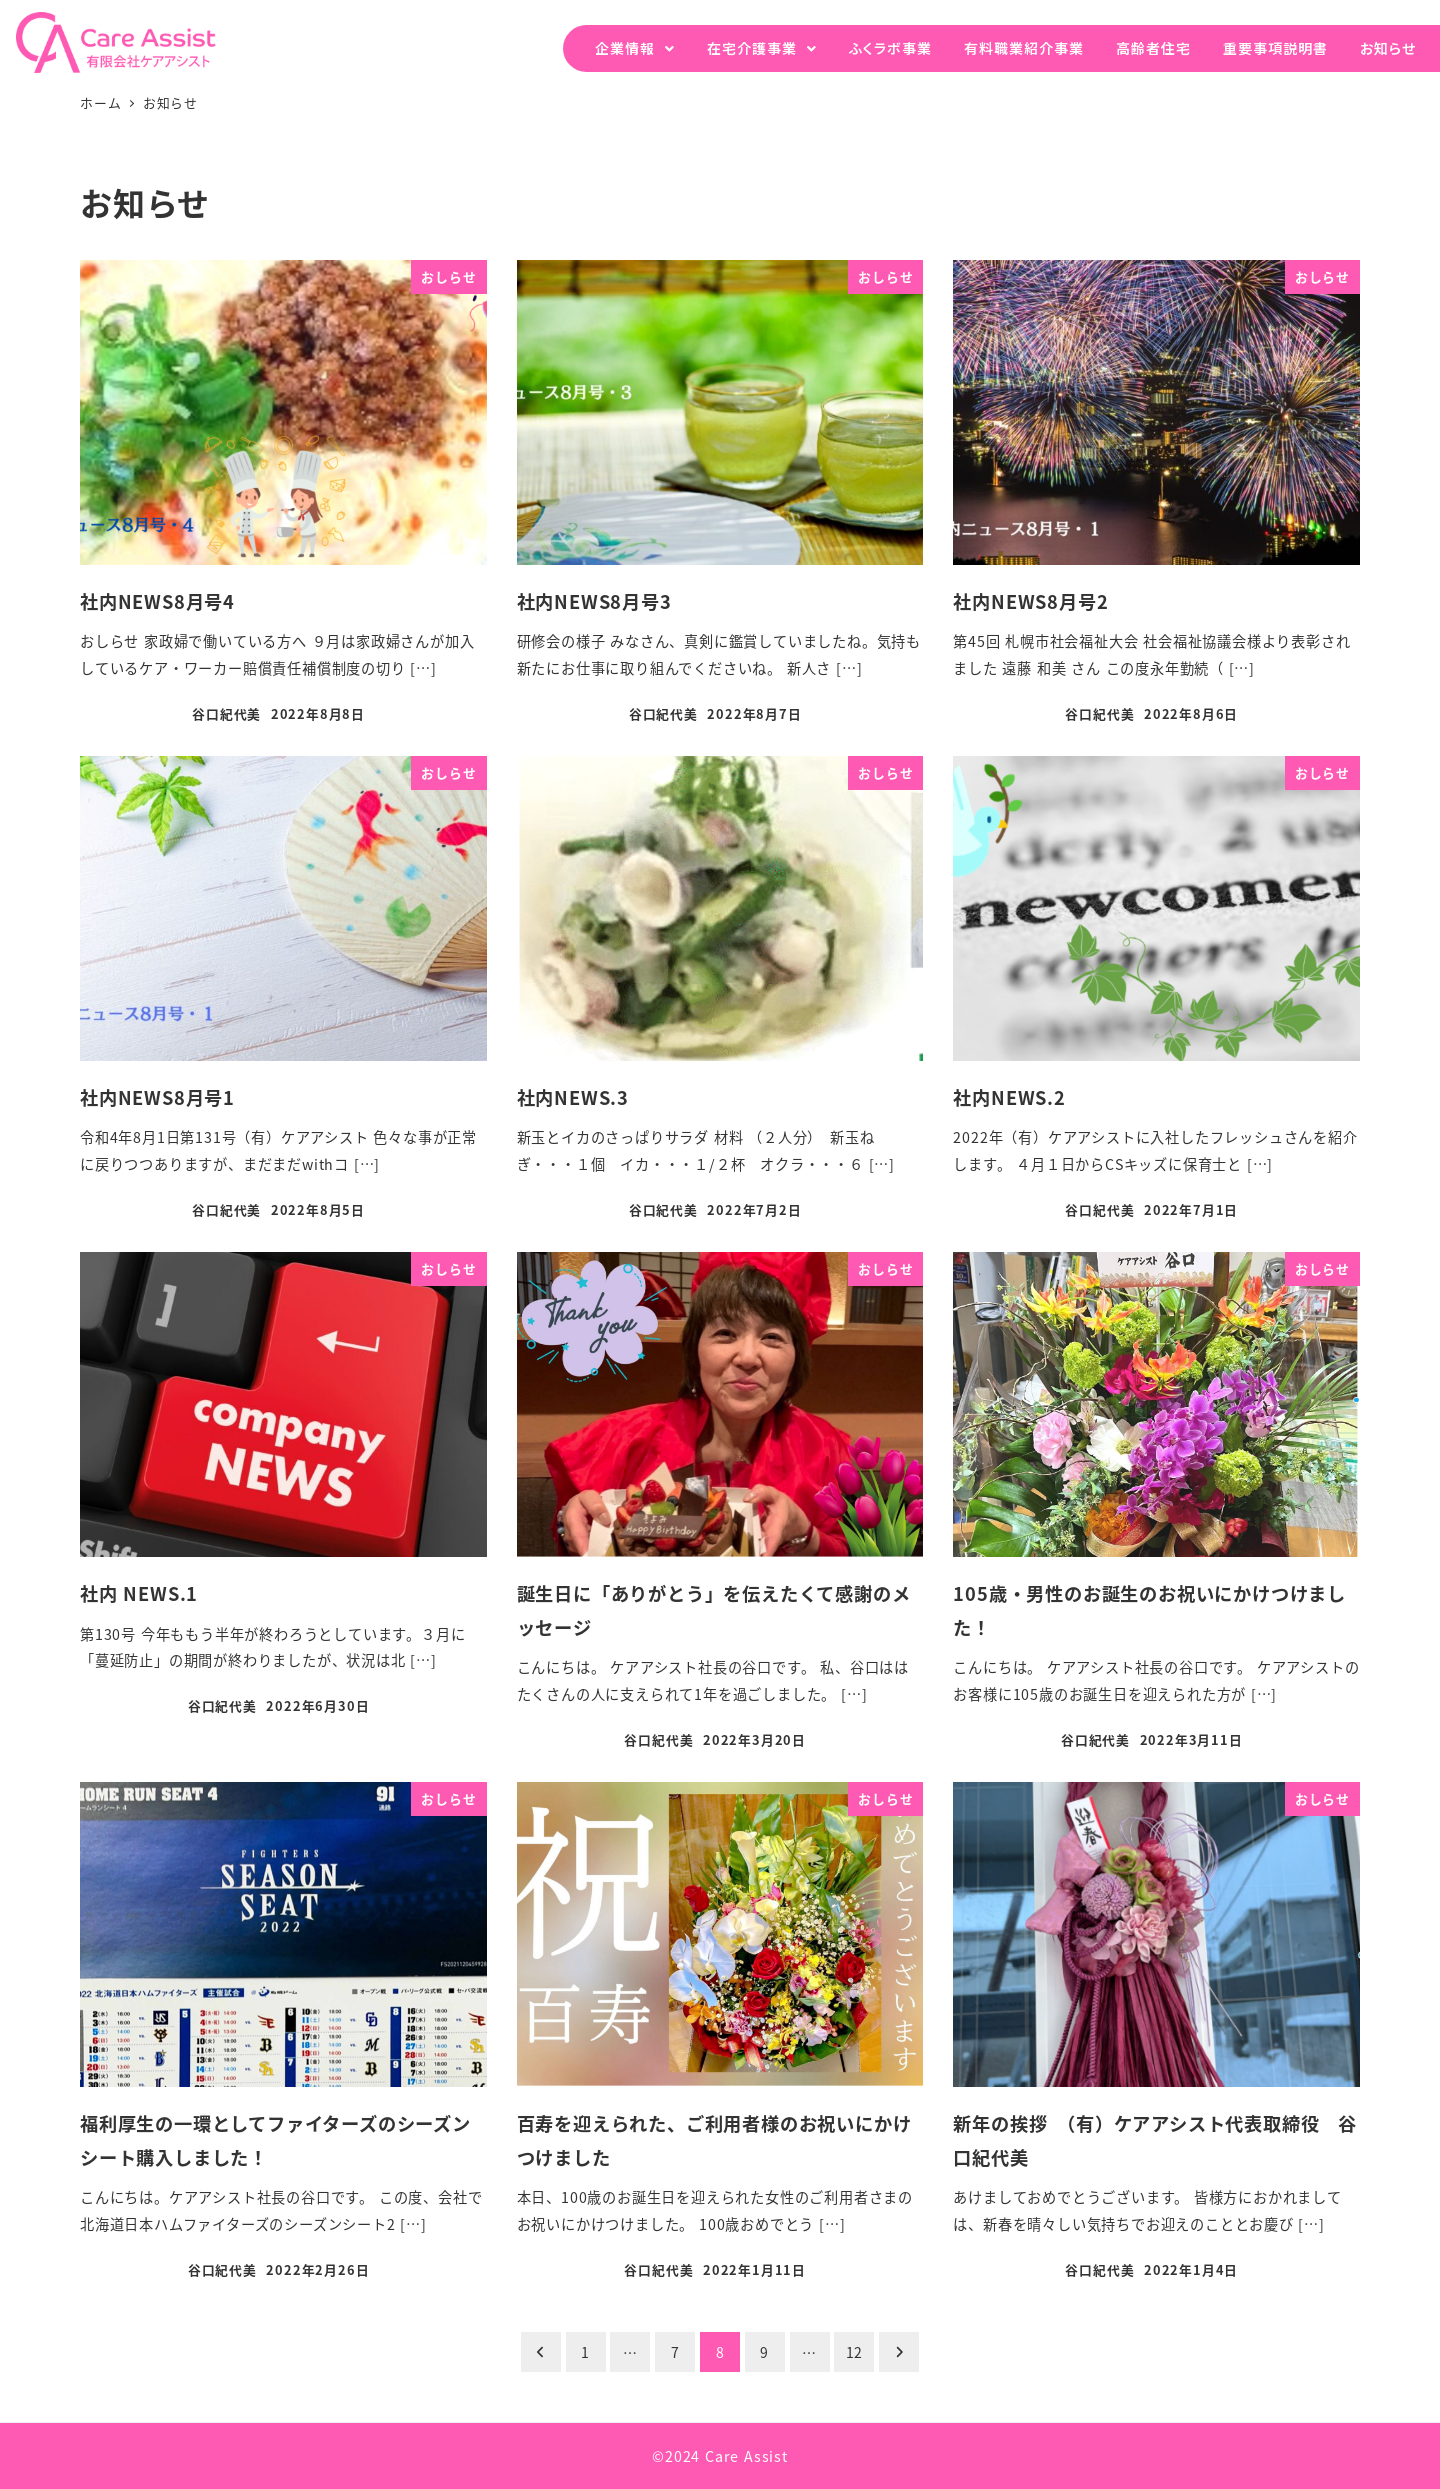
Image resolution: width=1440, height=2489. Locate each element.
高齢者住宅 (1153, 48)
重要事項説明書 (1275, 48)
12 (855, 2352)
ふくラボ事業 (890, 48)
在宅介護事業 (752, 48)
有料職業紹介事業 (1024, 48)
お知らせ (1388, 48)
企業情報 (625, 48)
